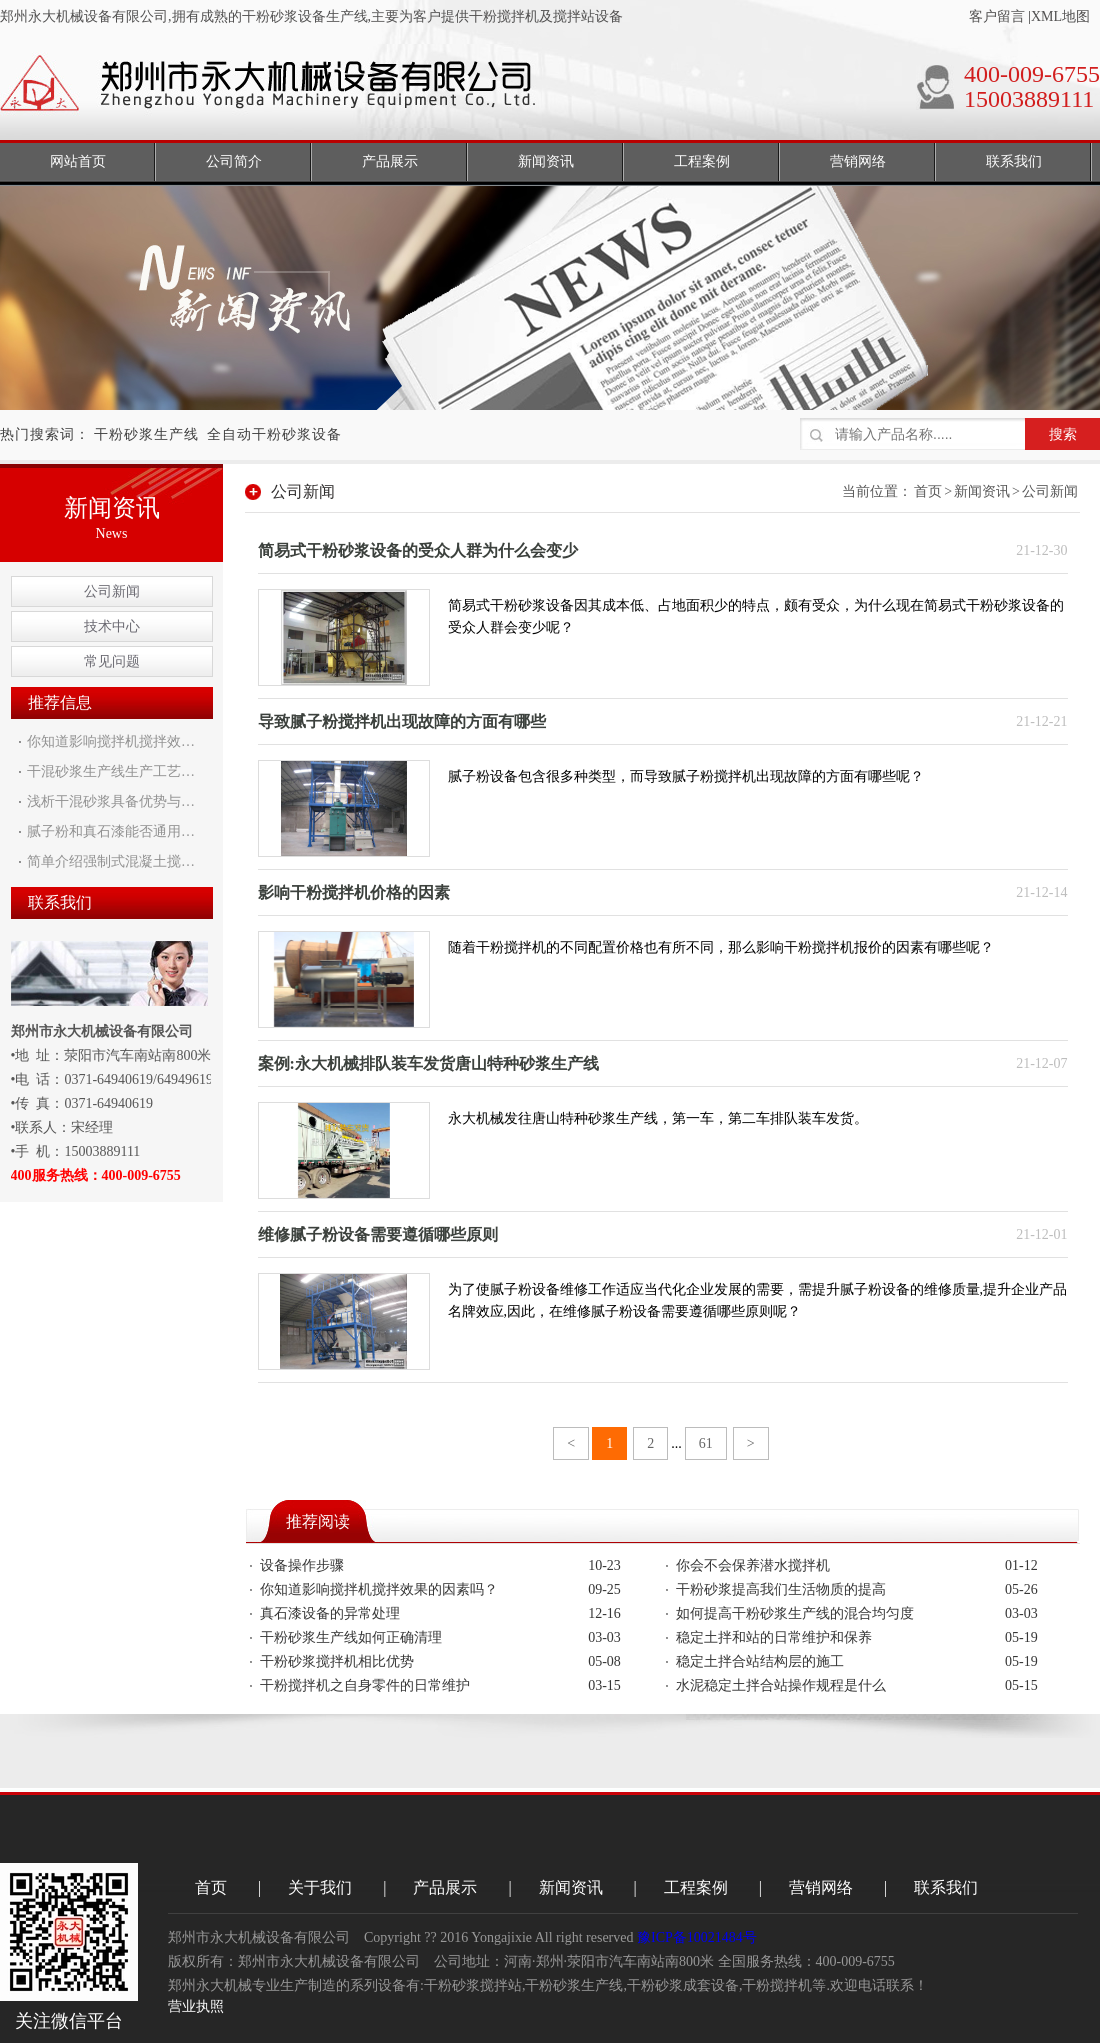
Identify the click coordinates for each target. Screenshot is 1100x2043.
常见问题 (112, 661)
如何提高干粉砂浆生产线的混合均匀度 (795, 1613)
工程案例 (696, 1887)
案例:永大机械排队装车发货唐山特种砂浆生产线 (428, 1063)
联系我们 (946, 1887)
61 (706, 1443)
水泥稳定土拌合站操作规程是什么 (781, 1685)
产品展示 (445, 1887)
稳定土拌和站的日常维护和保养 (774, 1637)
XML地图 (1060, 16)
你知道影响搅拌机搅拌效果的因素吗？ (379, 1589)
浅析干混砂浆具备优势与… (111, 801)
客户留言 (997, 16)
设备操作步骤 (302, 1565)
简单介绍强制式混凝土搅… (111, 861)
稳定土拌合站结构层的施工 (760, 1661)
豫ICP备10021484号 (697, 1937)
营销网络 (821, 1887)
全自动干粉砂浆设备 (274, 434)
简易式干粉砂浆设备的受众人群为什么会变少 (418, 550)
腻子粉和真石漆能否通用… (111, 831)
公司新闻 (112, 591)
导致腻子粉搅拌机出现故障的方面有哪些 (402, 721)
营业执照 (196, 2006)
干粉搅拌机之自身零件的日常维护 (365, 1685)
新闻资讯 (982, 491)
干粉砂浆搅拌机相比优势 (337, 1661)
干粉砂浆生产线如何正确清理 (351, 1637)
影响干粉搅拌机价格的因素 (354, 892)
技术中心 (112, 626)
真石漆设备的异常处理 (330, 1613)
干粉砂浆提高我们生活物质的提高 (781, 1589)
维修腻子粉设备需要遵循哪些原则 (378, 1234)
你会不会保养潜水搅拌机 (753, 1565)
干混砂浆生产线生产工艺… (111, 771)
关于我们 (320, 1887)
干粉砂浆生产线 (146, 434)
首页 (928, 491)
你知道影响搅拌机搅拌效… (111, 741)
